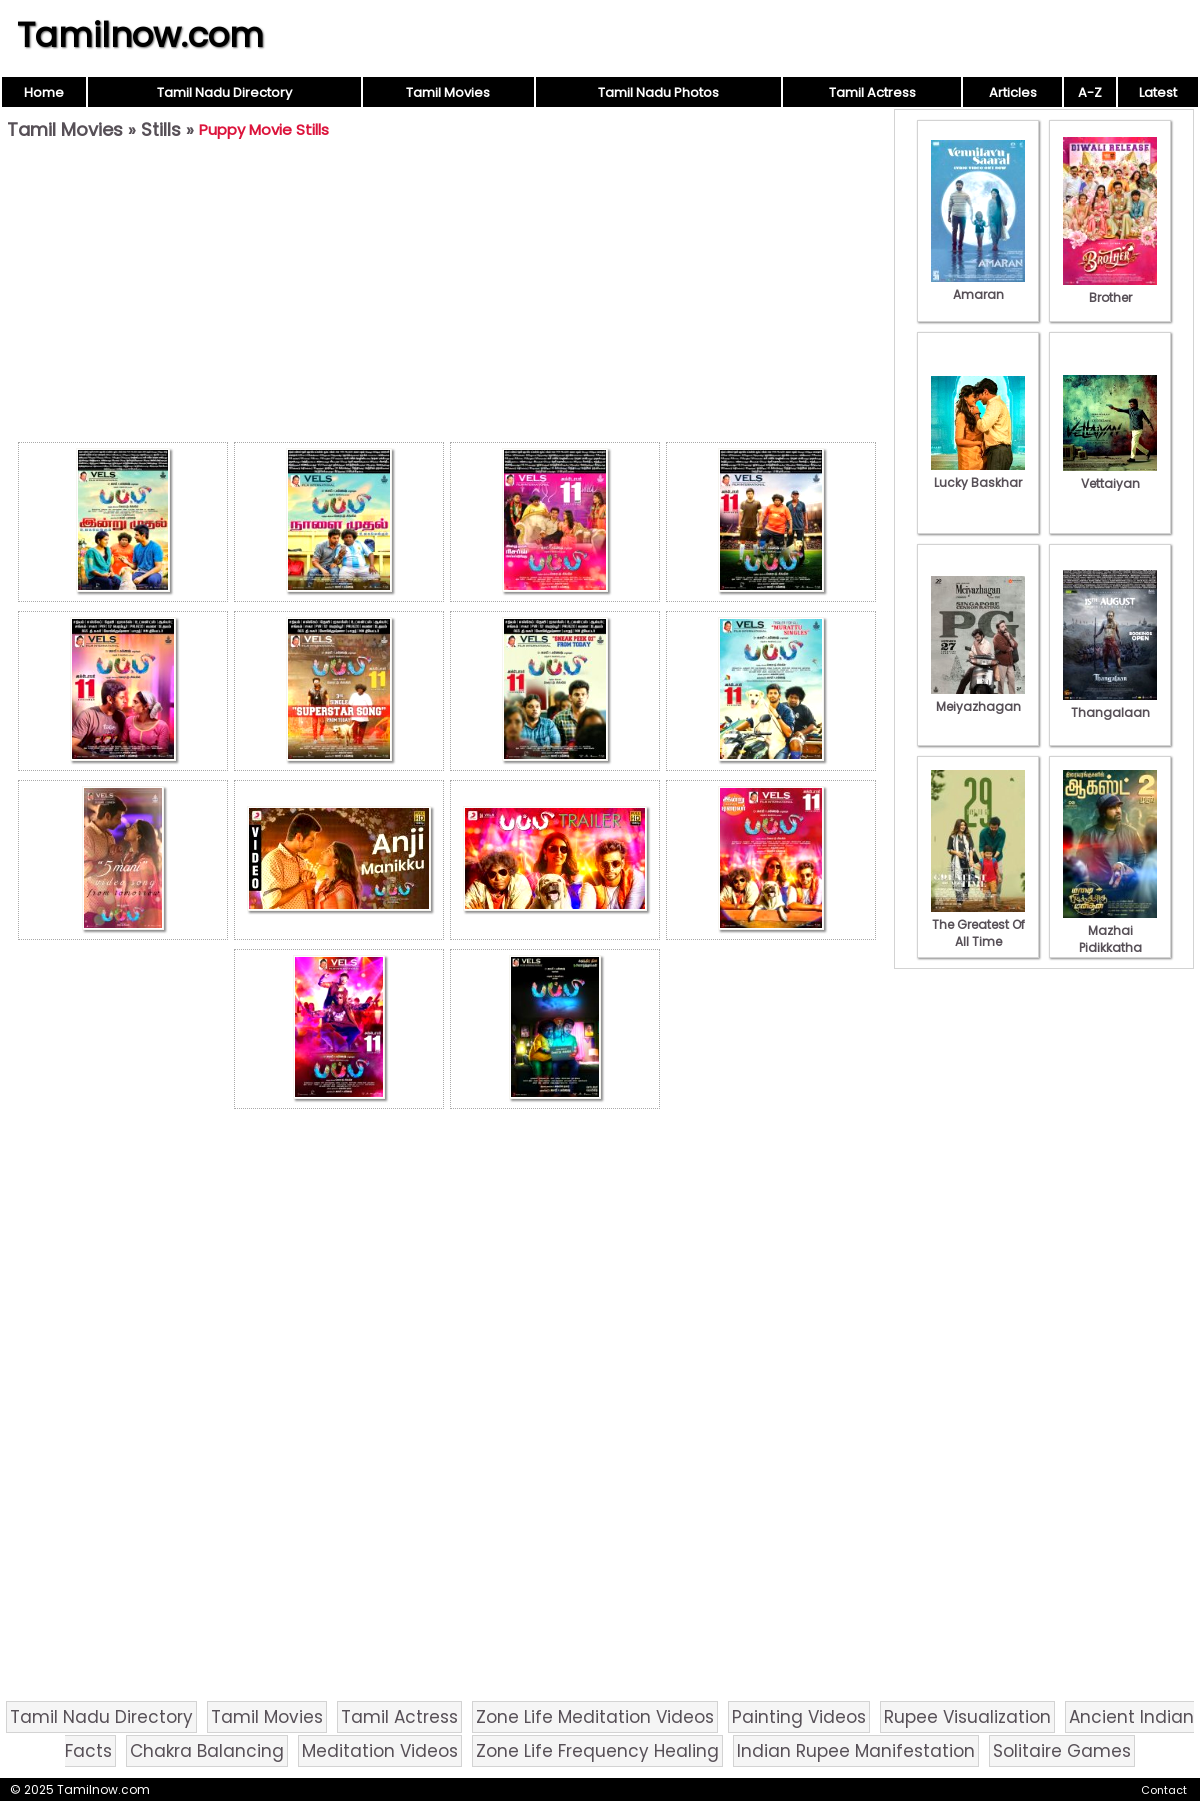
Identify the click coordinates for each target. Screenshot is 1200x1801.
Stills (161, 129)
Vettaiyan (1110, 475)
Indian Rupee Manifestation (856, 1751)
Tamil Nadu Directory (224, 92)
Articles (1013, 92)
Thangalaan (1110, 704)
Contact (1164, 1790)
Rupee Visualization (967, 1717)
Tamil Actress (872, 92)
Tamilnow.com (140, 35)
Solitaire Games (1062, 1751)
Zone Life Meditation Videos (595, 1717)
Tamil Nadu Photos (658, 92)
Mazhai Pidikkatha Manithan (1110, 939)
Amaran (978, 286)
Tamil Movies (448, 92)
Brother (1110, 289)
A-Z (1090, 92)
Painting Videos (799, 1717)
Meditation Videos (380, 1751)
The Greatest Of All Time (978, 924)
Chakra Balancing (207, 1751)
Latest (1158, 92)
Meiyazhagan (978, 698)
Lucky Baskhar (978, 474)
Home (44, 92)
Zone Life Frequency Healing (597, 1751)
